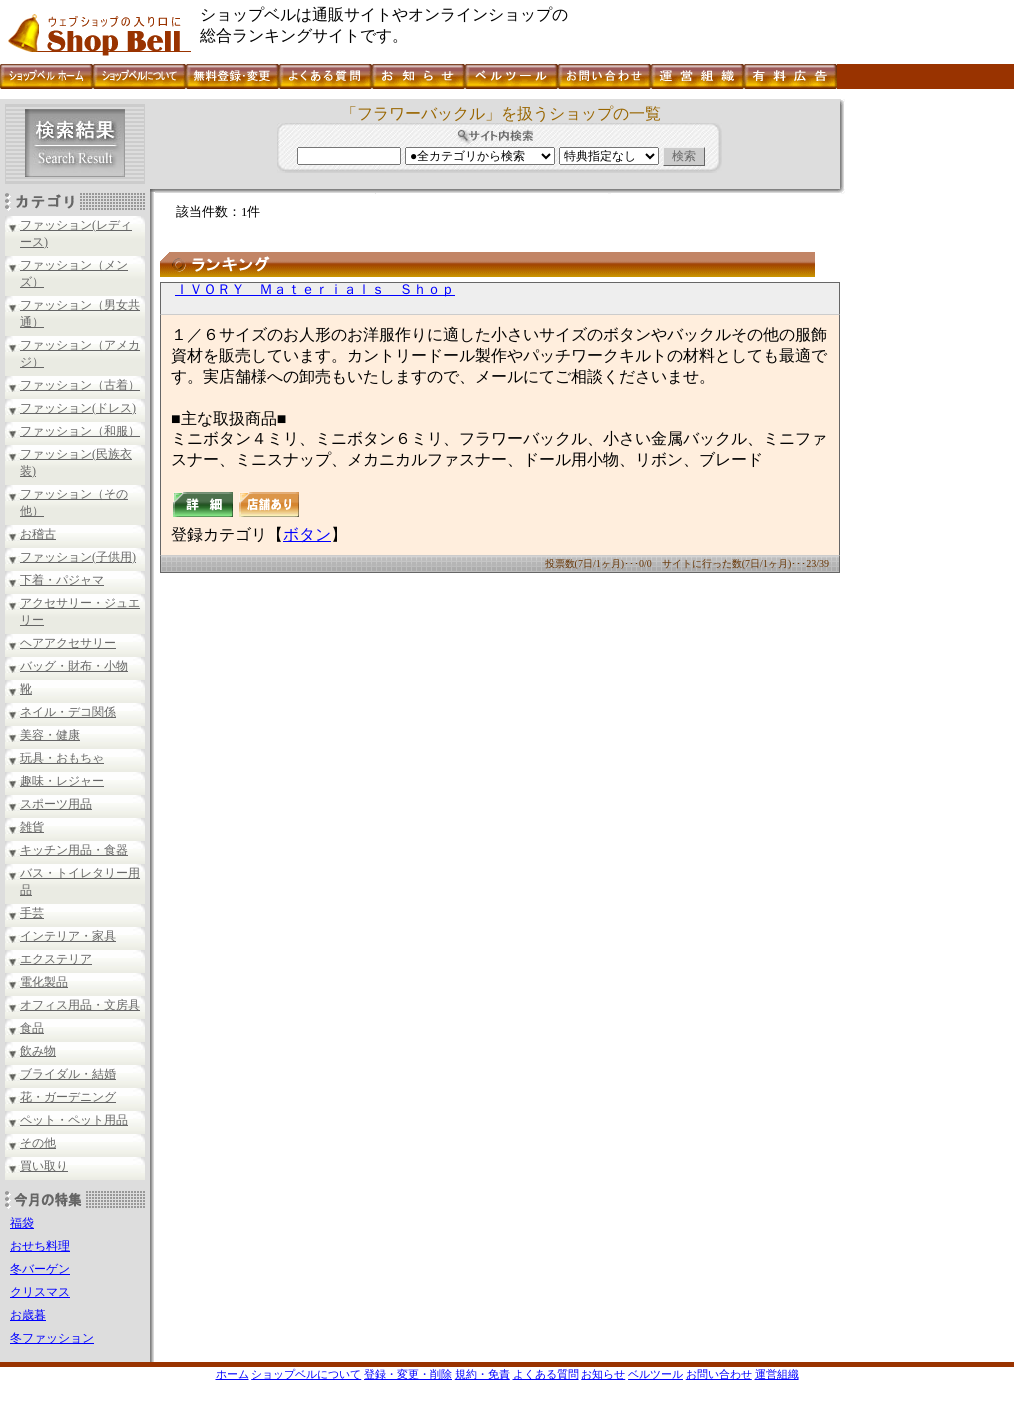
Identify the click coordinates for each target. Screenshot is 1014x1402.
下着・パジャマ (62, 580)
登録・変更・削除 (408, 1374)
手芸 (32, 913)
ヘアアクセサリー (68, 643)
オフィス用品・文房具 (80, 1005)
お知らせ (603, 1374)
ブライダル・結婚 (68, 1074)
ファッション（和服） (80, 431)
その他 (38, 1143)
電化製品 (44, 982)
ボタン (307, 534)
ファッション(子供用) (78, 557)
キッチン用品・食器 (74, 850)
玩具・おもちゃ (62, 758)
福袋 (22, 1223)
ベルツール (655, 1374)
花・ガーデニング (68, 1097)
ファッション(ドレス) (78, 408)
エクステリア (56, 959)
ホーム (232, 1374)
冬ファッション (52, 1338)
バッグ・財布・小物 (74, 666)
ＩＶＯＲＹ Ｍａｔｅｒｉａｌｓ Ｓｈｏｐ (315, 289)
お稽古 (38, 534)
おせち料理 (40, 1246)
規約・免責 (482, 1374)
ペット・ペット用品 (74, 1120)
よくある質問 (546, 1374)
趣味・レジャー (62, 781)
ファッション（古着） (80, 385)
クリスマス (40, 1292)
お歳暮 (28, 1315)
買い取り (44, 1166)
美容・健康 (50, 735)
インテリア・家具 (68, 936)
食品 (32, 1028)
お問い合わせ (719, 1374)
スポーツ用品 (56, 804)
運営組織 (777, 1374)
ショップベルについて (306, 1374)
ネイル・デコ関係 (68, 712)
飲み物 (38, 1051)
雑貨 (32, 827)
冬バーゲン (40, 1269)
